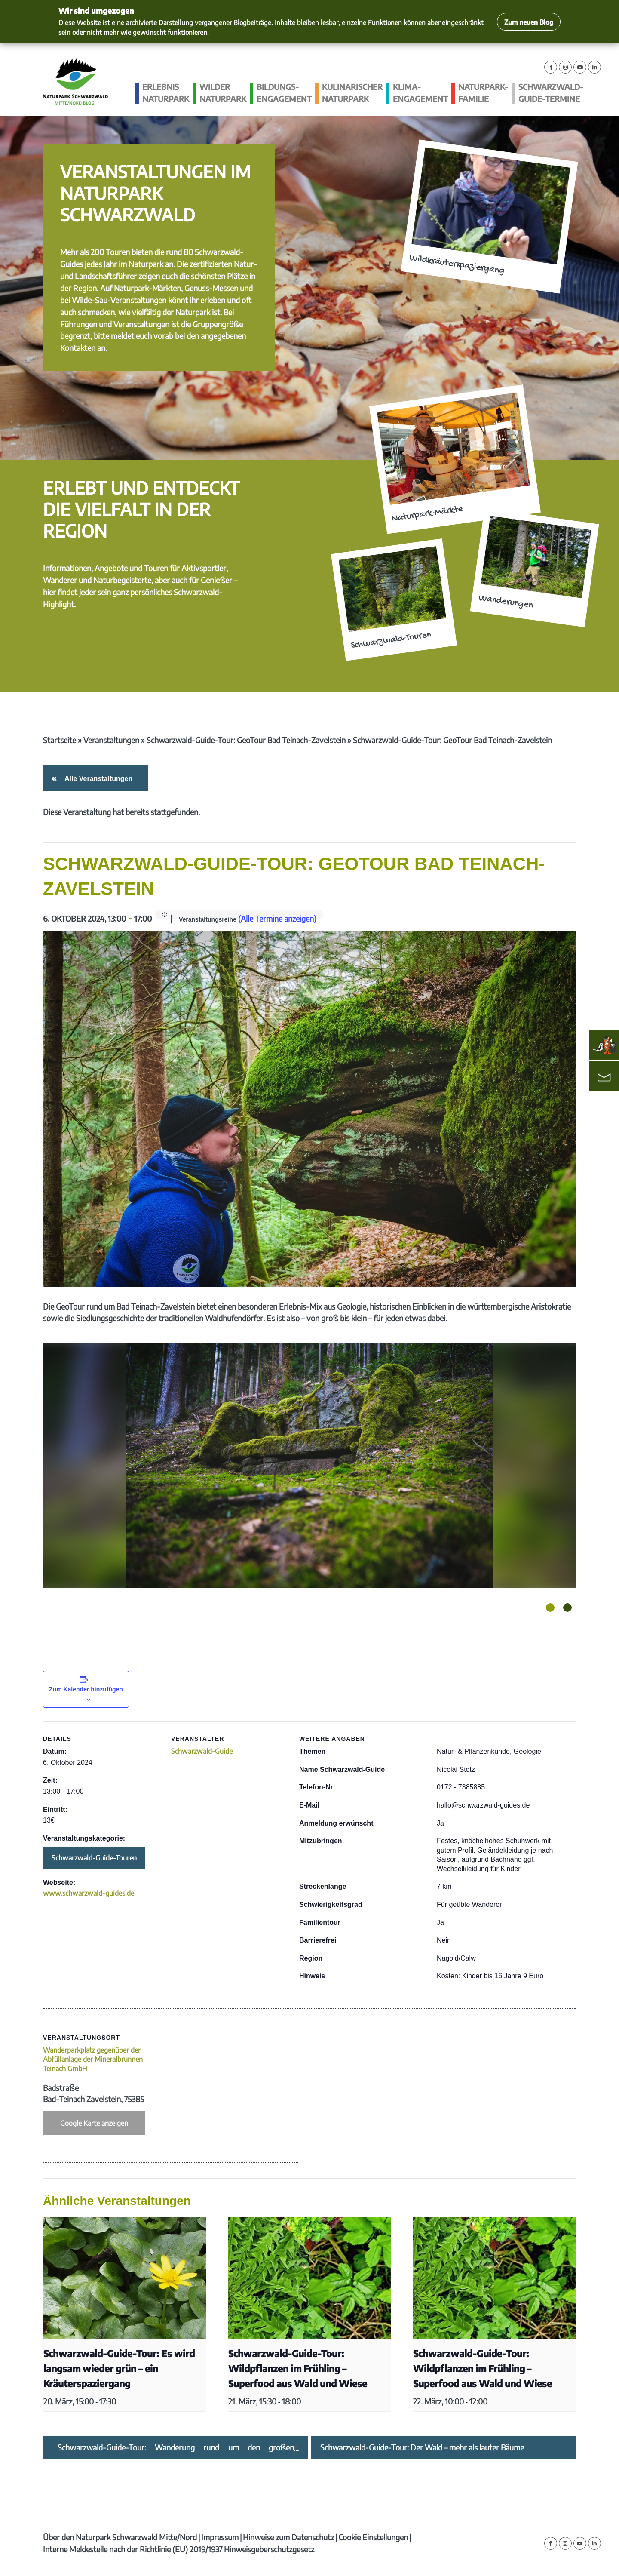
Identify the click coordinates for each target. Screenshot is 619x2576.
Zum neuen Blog (528, 22)
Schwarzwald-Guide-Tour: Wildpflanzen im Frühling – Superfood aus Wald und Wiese (297, 2368)
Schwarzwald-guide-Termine (550, 93)
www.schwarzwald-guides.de (88, 1893)
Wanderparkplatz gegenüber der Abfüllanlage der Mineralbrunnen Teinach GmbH (93, 2059)
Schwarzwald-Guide (202, 1751)
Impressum (220, 2537)
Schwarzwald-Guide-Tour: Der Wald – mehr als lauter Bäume (422, 2447)
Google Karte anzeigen (94, 2123)
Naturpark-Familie (483, 93)
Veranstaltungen (111, 740)
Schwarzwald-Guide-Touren (94, 1858)
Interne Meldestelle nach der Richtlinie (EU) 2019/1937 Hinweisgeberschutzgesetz (178, 2549)
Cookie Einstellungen (373, 2537)
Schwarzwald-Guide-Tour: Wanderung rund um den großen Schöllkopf (176, 2447)
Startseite (59, 740)
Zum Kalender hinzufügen (86, 1689)
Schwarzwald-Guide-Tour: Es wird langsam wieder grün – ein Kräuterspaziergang (119, 2368)
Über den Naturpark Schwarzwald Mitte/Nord (120, 2537)
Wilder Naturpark (222, 93)
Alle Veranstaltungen (96, 778)
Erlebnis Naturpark (165, 93)
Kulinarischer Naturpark (352, 93)
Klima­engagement (420, 93)
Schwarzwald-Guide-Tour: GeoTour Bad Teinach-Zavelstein (246, 740)
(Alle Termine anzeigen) (277, 918)
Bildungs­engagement (284, 93)
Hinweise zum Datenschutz (288, 2537)
